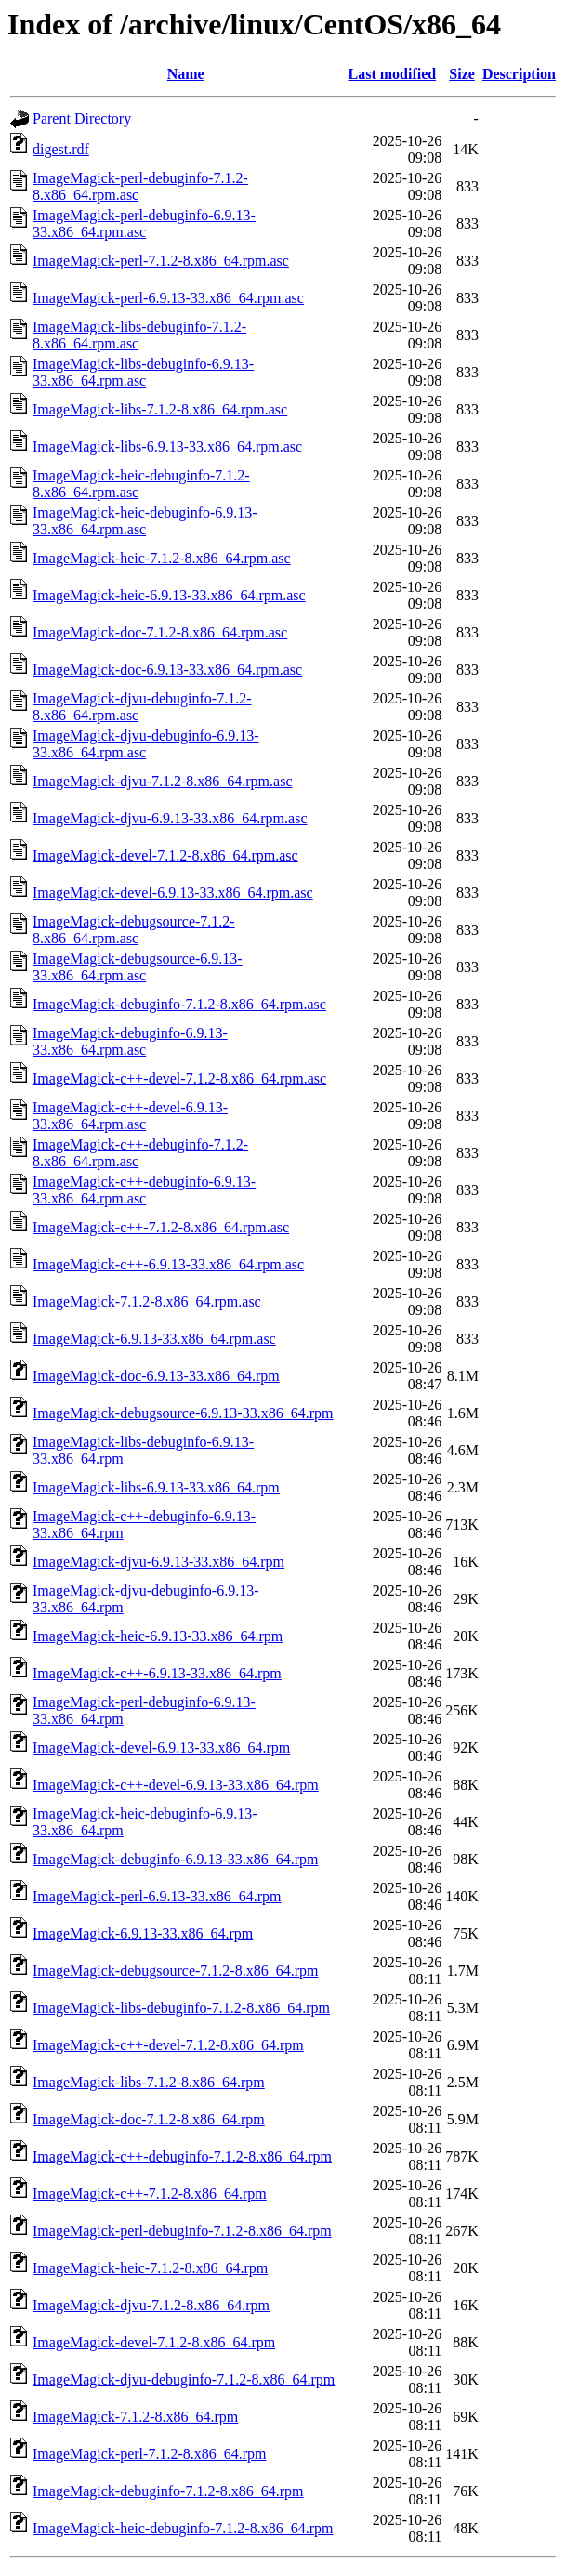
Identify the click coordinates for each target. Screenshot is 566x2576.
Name (185, 74)
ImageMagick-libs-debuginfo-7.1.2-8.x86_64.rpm (181, 2008)
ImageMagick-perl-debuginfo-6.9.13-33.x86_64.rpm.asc (144, 223)
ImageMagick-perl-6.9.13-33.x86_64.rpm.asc (168, 298)
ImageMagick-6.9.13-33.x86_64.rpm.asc (154, 1339)
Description (519, 74)
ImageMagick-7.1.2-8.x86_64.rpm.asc (147, 1301)
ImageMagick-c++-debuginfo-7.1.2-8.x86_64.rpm (182, 2156)
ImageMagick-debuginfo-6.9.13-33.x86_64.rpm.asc (130, 1041)
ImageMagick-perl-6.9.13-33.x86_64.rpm (157, 1896)
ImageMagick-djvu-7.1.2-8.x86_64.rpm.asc (162, 781)
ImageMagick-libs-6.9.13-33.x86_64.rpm (156, 1487)
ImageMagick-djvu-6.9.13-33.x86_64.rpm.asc (170, 818)
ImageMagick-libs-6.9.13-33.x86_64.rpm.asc (167, 446)
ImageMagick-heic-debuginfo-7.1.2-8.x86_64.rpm (183, 2528)
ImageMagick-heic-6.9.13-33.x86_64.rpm (158, 1636)
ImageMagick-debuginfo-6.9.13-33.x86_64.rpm (175, 1859)
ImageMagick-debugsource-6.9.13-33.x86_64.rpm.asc (138, 967)
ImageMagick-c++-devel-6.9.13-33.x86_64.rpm (176, 1785)
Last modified (393, 74)
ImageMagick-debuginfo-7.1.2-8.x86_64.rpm (168, 2491)
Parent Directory (82, 118)
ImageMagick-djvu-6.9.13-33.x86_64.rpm (158, 1562)
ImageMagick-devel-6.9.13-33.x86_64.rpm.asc (173, 892)
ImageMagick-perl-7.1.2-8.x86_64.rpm (149, 2454)
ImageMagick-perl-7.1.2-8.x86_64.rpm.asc (161, 261)
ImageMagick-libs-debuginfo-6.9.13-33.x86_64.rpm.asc (143, 372)
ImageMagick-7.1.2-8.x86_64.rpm (135, 2417)
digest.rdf (61, 149)
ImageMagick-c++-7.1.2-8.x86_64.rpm (150, 2193)
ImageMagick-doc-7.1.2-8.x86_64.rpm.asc (160, 632)
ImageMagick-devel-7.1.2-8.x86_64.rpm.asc (165, 855)
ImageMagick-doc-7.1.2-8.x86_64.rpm (149, 2119)
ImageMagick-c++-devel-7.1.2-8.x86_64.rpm (168, 2045)
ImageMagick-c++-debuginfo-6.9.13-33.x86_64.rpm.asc (144, 1190)
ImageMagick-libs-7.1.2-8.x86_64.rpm (149, 2082)
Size (462, 74)
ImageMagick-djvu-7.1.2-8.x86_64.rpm (151, 2305)
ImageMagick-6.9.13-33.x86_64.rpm (143, 1933)
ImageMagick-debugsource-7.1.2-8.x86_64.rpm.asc (134, 929)
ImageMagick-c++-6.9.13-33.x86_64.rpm (157, 1673)
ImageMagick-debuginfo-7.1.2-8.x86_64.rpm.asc (179, 1004)
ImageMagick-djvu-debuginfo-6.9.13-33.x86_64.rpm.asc (145, 744)
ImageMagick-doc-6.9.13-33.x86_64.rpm (156, 1376)
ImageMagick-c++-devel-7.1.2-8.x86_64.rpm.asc (179, 1078)
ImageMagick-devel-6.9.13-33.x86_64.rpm (161, 1747)
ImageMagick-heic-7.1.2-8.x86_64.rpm (150, 2268)
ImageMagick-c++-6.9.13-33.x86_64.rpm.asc (168, 1264)
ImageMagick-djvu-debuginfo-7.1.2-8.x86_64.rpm (184, 2379)
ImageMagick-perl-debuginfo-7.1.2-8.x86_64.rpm (182, 2231)
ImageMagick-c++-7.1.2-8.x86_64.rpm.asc (161, 1227)
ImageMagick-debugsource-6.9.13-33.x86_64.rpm (183, 1413)
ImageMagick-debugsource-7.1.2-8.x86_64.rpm (175, 1970)
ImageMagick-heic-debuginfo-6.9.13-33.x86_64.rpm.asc (145, 521)
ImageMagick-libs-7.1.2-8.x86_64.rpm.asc (160, 409)
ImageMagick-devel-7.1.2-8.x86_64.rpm (154, 2342)
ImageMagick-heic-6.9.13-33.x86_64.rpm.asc (169, 595)
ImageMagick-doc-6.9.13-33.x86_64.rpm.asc (167, 669)
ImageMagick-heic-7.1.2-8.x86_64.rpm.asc (162, 558)
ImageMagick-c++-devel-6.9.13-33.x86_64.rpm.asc (130, 1115)
